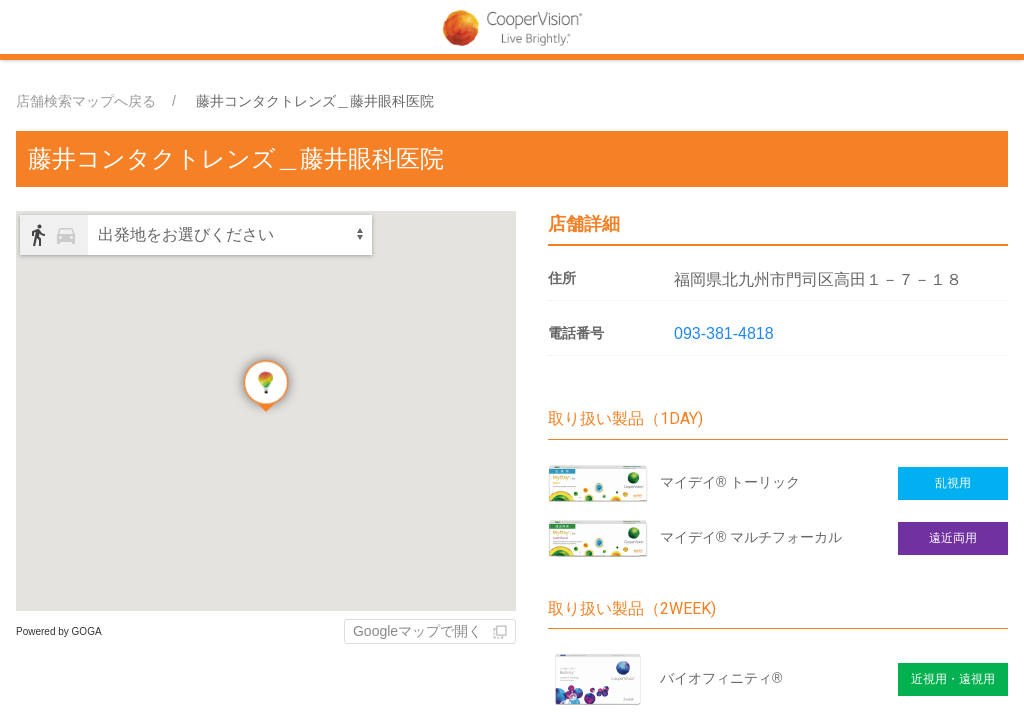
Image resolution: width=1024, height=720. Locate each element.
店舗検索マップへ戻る (86, 101)
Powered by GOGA (59, 631)
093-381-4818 (724, 333)
